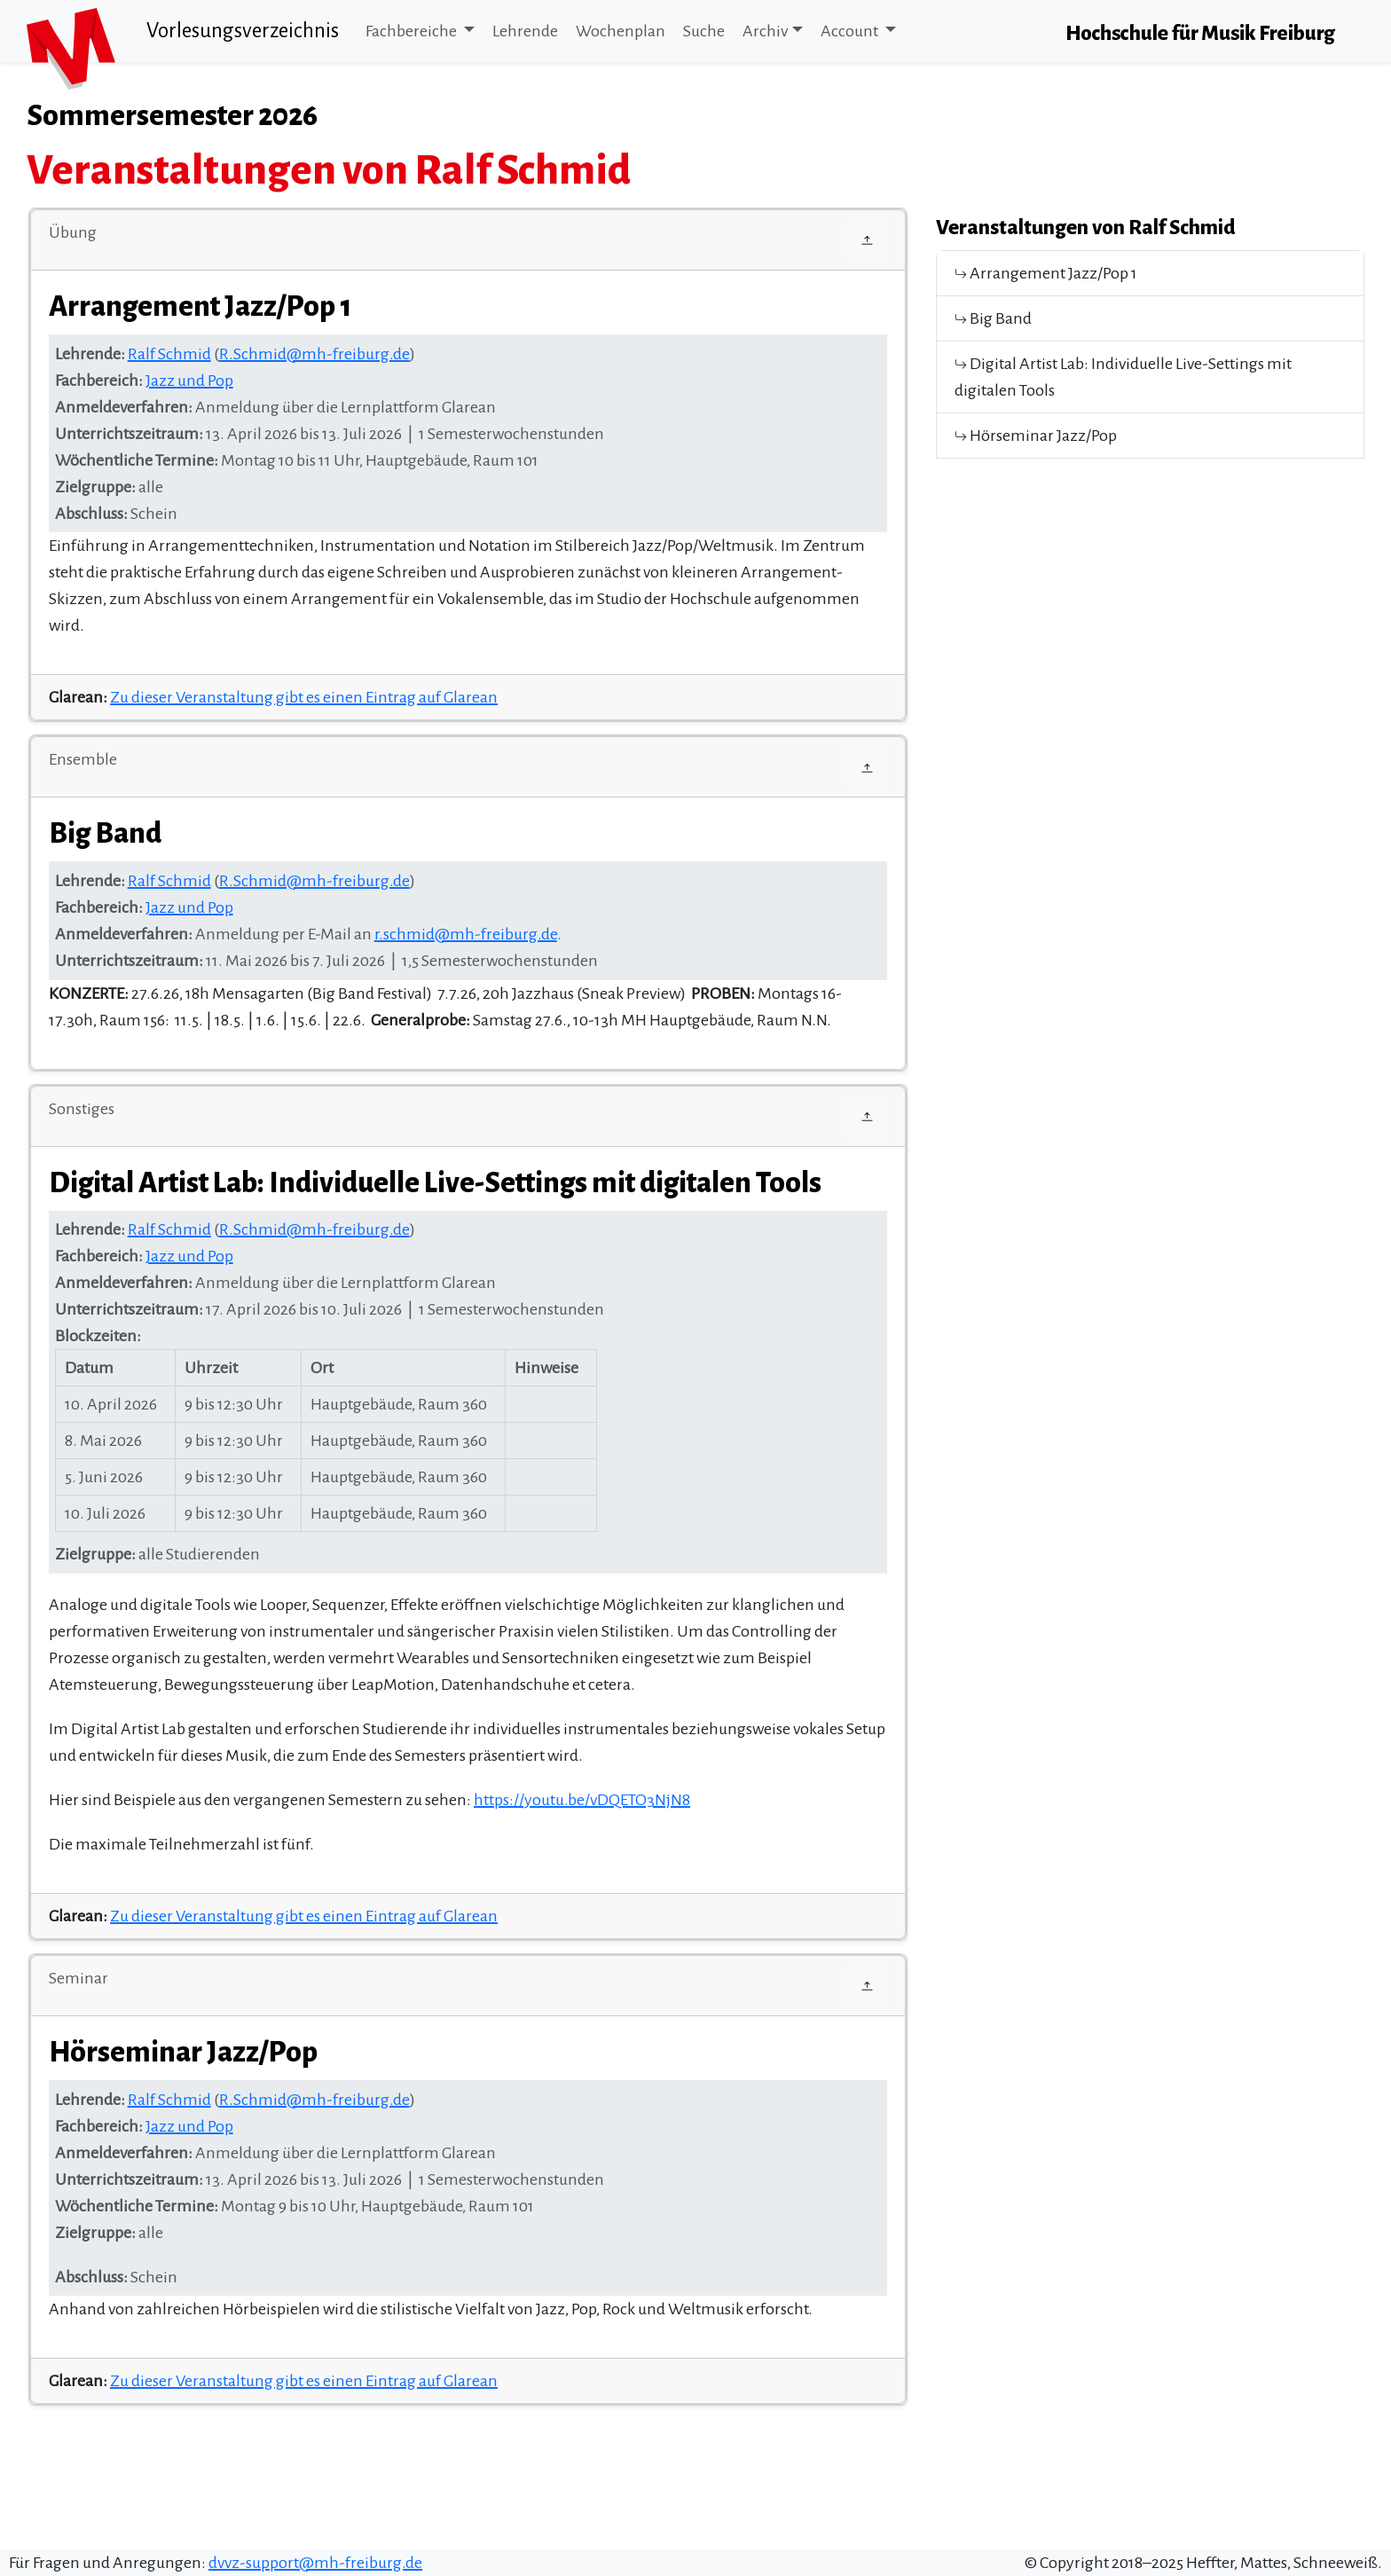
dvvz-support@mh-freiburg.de (315, 2563)
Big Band (993, 318)
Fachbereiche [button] (412, 31)
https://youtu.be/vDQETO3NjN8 (582, 1800)
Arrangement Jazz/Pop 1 (1046, 273)
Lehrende (525, 31)
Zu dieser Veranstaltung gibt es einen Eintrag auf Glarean (304, 697)
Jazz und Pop (189, 380)
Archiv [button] (765, 31)
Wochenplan (620, 31)
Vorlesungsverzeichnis (242, 31)
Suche (704, 31)
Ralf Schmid (169, 354)
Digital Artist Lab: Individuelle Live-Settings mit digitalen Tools (1123, 377)
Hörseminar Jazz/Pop (1036, 435)
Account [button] (851, 31)
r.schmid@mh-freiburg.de (465, 934)
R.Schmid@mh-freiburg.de (314, 354)
